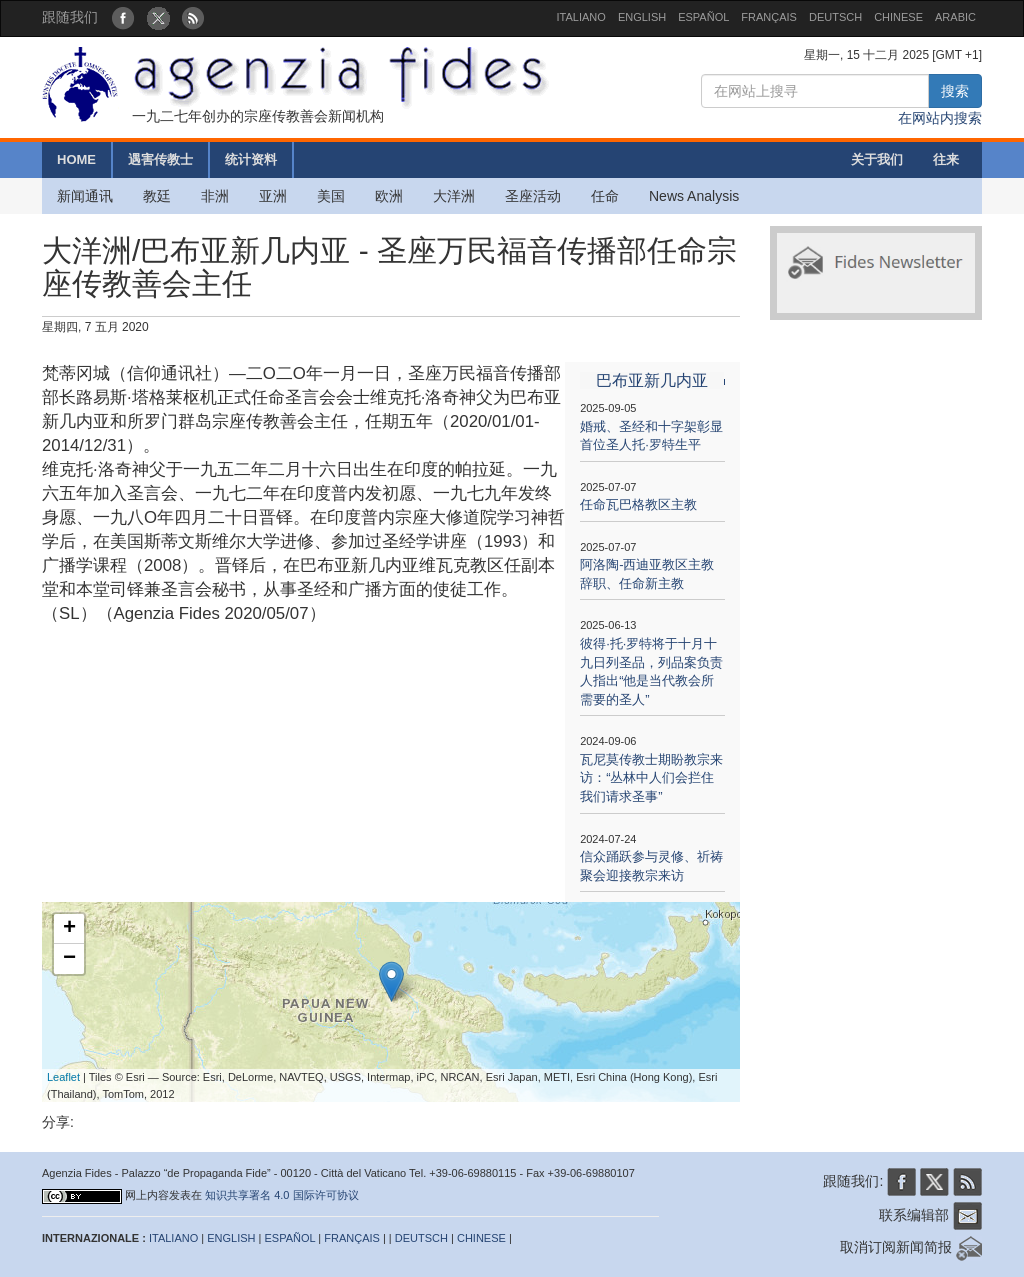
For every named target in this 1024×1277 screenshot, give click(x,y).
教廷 (157, 196)
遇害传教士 (160, 159)
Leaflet (63, 1077)
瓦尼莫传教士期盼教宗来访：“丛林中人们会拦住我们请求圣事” (651, 778)
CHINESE (898, 17)
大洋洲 (454, 196)
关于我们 (877, 159)
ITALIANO (581, 17)
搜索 (955, 91)
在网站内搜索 (940, 118)
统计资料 (251, 159)
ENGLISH (642, 17)
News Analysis (694, 196)
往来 (946, 159)
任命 (605, 196)
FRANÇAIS (769, 17)
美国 (331, 196)
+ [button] (69, 929)
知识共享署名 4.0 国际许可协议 (281, 1195)
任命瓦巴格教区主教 (638, 504)
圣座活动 (533, 196)
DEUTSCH (835, 17)
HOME (76, 159)
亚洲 (273, 196)
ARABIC (955, 17)
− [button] (69, 959)
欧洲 (389, 196)
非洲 (215, 196)
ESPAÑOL (703, 17)
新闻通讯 (85, 196)
